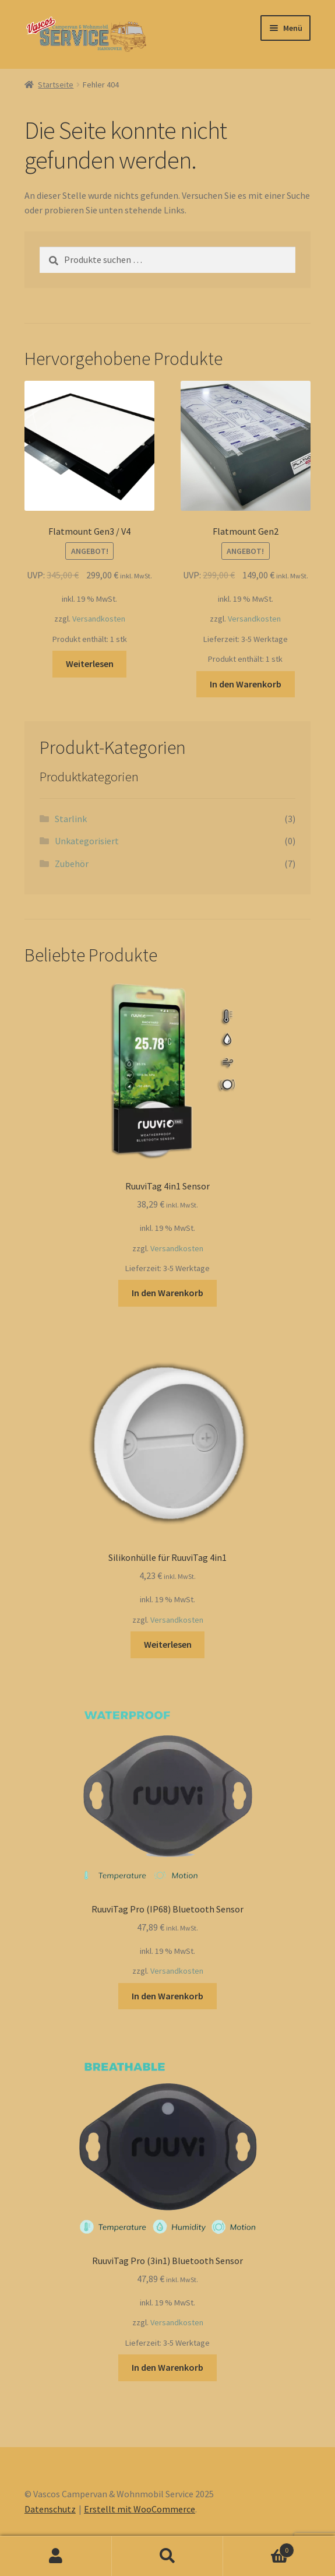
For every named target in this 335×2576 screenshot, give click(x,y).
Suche (168, 2556)
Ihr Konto (56, 2556)
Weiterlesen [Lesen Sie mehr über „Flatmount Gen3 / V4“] (90, 663)
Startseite (55, 84)
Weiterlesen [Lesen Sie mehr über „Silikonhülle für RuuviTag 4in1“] (168, 1644)
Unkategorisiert (87, 841)
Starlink (71, 818)
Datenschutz (50, 2509)
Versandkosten (98, 618)
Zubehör (72, 863)
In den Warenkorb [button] (245, 684)
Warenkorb (258, 2548)
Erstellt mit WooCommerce (139, 2509)
